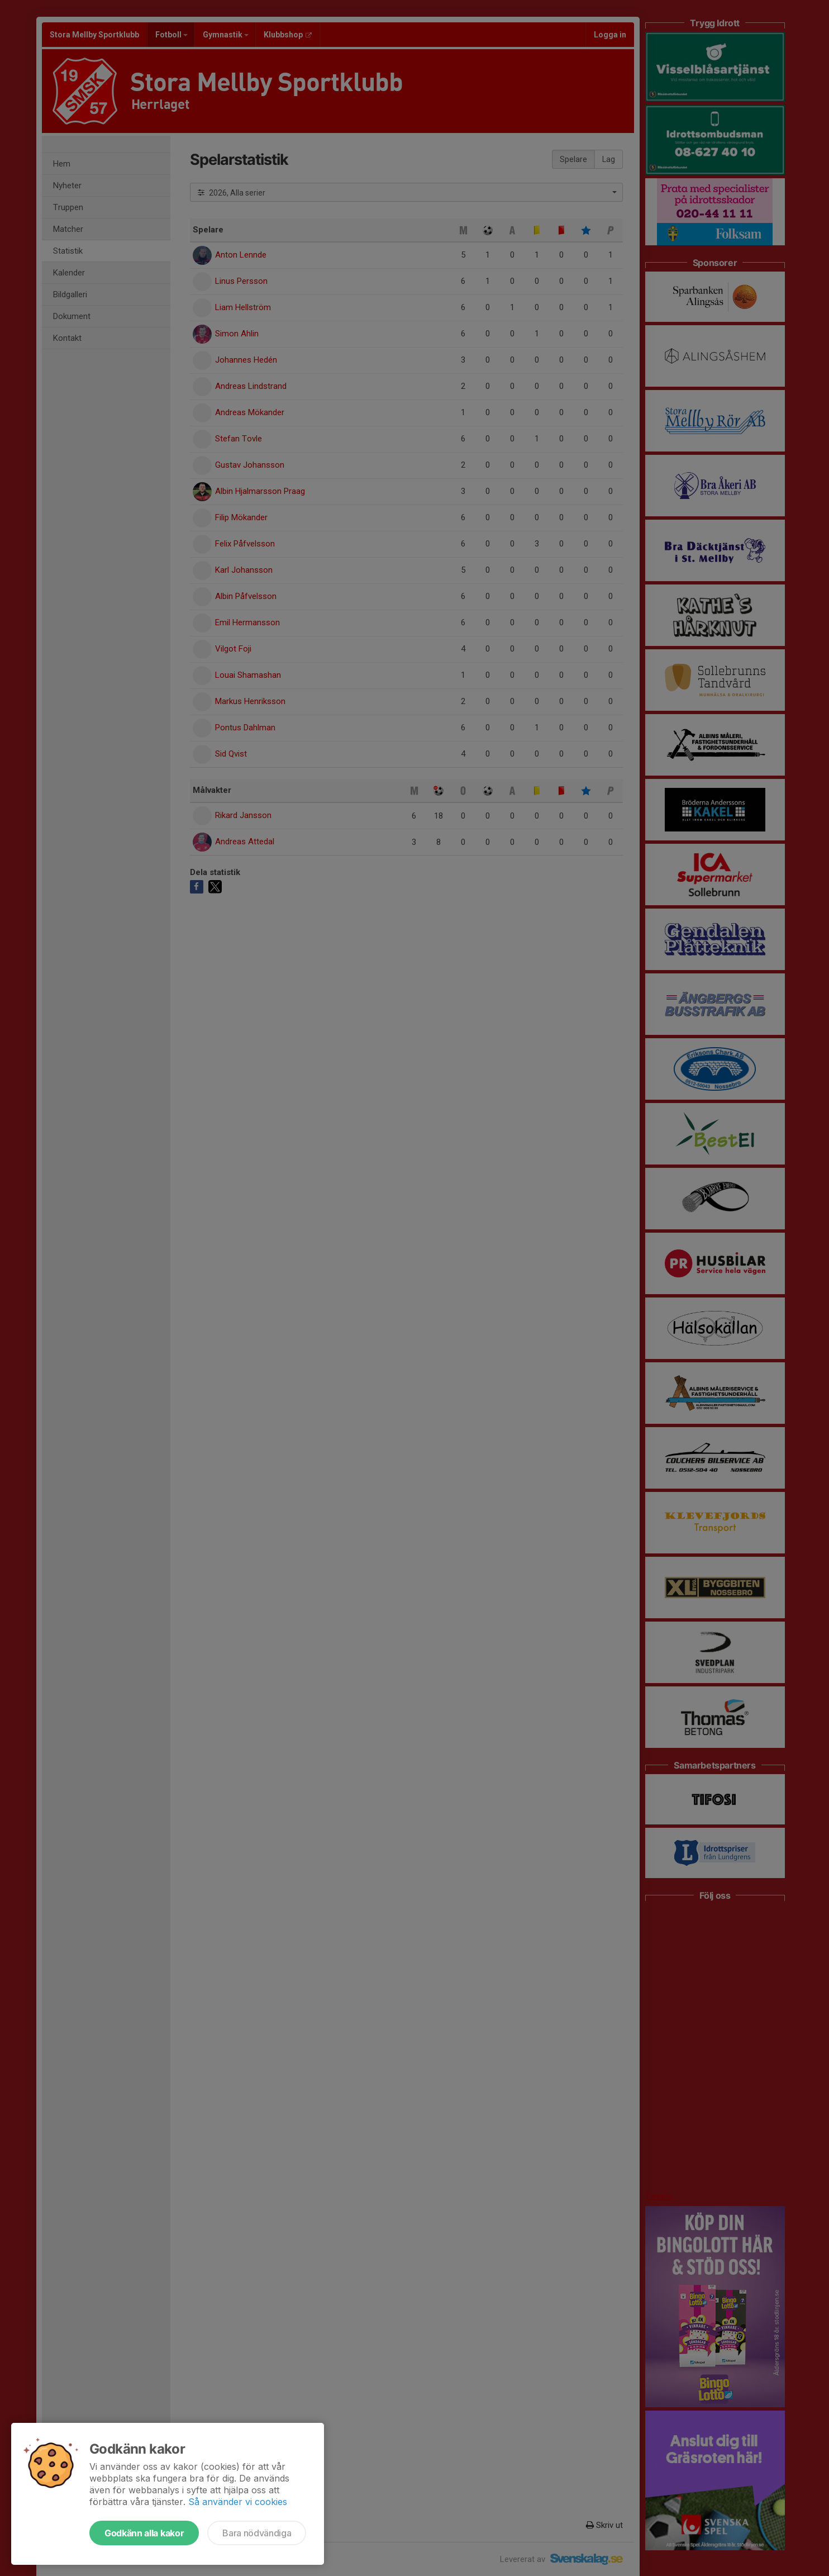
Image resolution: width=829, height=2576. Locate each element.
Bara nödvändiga (256, 2533)
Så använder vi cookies (237, 2501)
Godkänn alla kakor (144, 2533)
